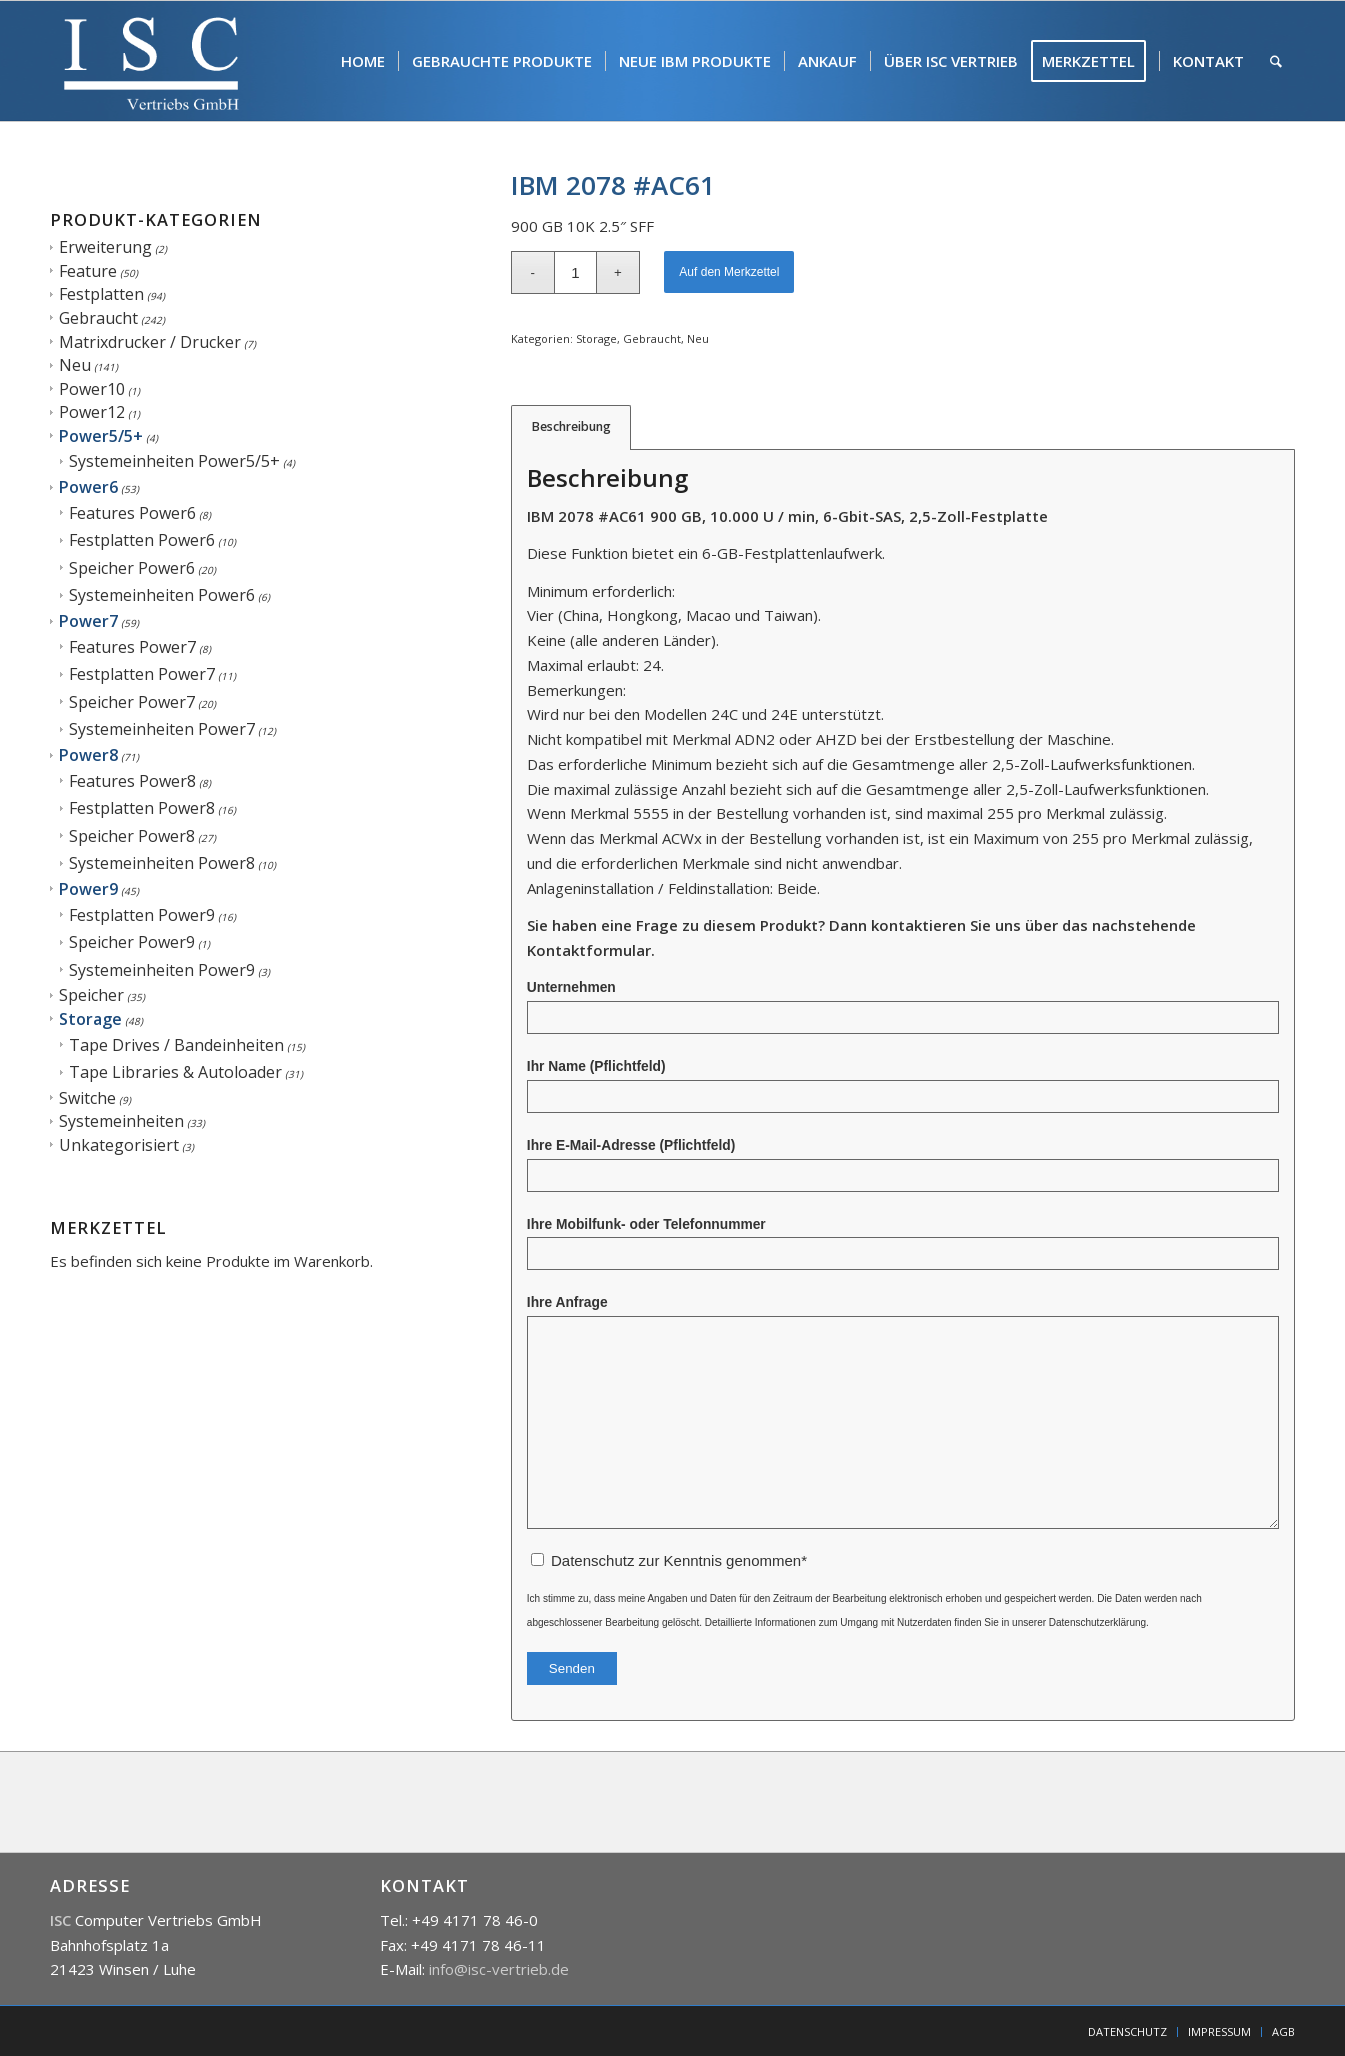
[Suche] (1276, 61)
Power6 (88, 487)
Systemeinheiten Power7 (162, 729)
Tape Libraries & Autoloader (175, 1072)
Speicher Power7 (132, 702)
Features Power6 (132, 513)
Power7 (88, 621)
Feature (88, 271)
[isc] (151, 61)
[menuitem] (363, 61)
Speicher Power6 (132, 568)
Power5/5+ (101, 436)
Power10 (92, 389)
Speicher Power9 (132, 942)
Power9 (88, 889)
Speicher (91, 995)
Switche (87, 1098)
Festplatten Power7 (142, 674)
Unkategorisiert (119, 1145)
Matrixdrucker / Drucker (150, 342)
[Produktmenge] (575, 272)
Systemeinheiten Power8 (162, 863)
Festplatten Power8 (142, 808)
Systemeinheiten (121, 1121)
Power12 (92, 412)
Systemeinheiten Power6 (162, 595)
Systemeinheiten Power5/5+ (174, 461)
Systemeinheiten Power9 (162, 970)
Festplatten (101, 294)
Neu (75, 365)
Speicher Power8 (132, 836)
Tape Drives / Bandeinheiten (176, 1045)
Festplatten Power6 (142, 540)
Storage (90, 1019)
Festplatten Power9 (142, 915)
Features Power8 (132, 781)
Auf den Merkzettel (729, 272)
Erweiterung (105, 247)
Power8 (88, 755)
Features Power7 (132, 647)
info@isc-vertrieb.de (499, 1969)
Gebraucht (98, 318)
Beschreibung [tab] (571, 426)
